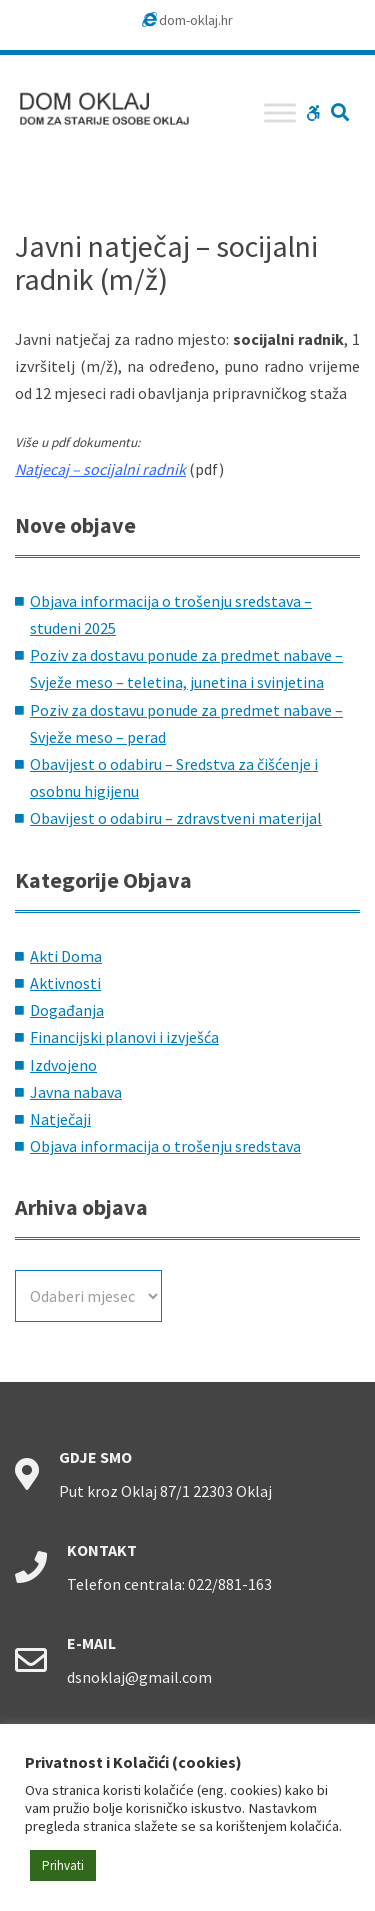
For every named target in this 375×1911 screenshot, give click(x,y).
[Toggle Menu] (280, 112)
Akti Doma (66, 956)
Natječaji (60, 1119)
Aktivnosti (65, 983)
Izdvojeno (63, 1065)
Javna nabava (76, 1092)
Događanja (67, 1010)
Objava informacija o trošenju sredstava (165, 1146)
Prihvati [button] (63, 1865)
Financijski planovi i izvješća (124, 1037)
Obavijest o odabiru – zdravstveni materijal (176, 818)
